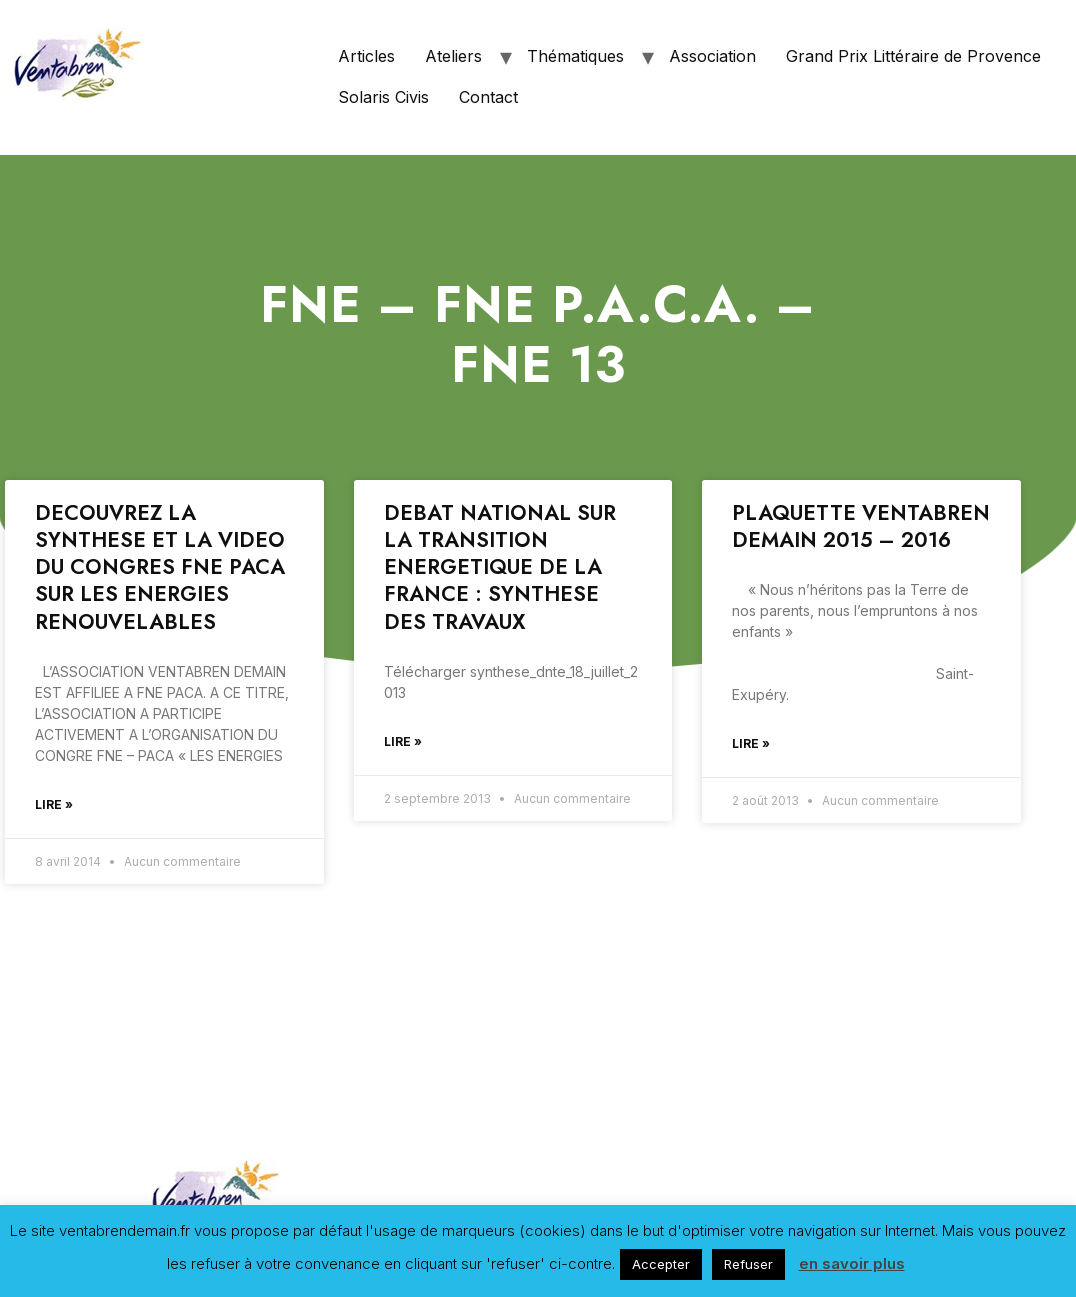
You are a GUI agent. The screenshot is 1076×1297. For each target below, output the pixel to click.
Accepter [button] (661, 1264)
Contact (488, 97)
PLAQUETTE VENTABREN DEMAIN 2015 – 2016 (861, 526)
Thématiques (575, 56)
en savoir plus (852, 1263)
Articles (366, 56)
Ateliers (453, 56)
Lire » (54, 804)
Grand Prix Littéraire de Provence (913, 56)
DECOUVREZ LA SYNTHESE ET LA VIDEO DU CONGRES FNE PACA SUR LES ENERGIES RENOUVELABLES (160, 567)
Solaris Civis (383, 97)
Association (712, 56)
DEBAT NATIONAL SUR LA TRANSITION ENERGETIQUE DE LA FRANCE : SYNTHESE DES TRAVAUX (500, 567)
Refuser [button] (748, 1264)
